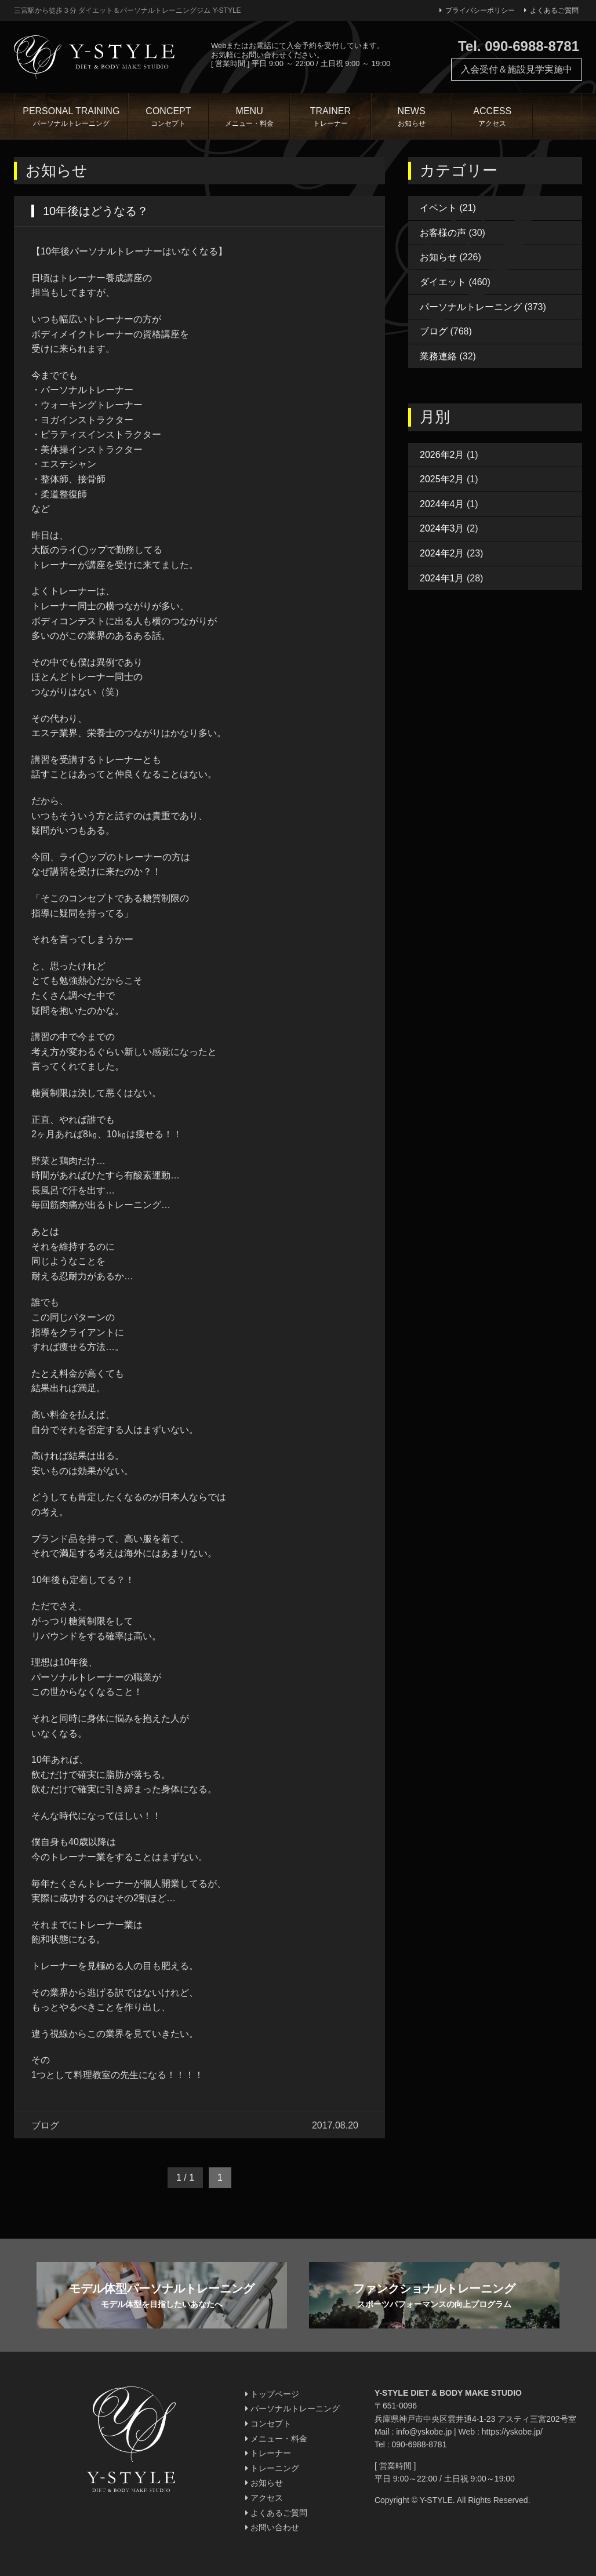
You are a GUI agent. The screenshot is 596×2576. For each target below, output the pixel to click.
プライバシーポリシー (477, 10)
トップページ (272, 2394)
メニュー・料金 (276, 2438)
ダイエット (443, 282)
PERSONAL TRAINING (71, 118)
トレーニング (272, 2468)
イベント (438, 208)
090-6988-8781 (418, 2444)
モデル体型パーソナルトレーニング (161, 2296)
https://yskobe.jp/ (512, 2431)
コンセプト (268, 2423)
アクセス (264, 2497)
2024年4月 (442, 504)
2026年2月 (442, 455)
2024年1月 (442, 578)
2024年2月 (442, 553)
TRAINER (330, 118)
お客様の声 (443, 233)
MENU (249, 118)
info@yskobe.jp (424, 2431)
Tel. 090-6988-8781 (518, 46)
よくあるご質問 (551, 10)
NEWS (412, 118)
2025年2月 (442, 479)
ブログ (434, 331)
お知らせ (438, 257)
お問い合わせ (272, 2527)
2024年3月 (442, 528)
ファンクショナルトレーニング (434, 2296)
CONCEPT (169, 118)
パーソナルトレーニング (471, 307)
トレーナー (268, 2453)
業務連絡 (438, 356)
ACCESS (492, 118)
